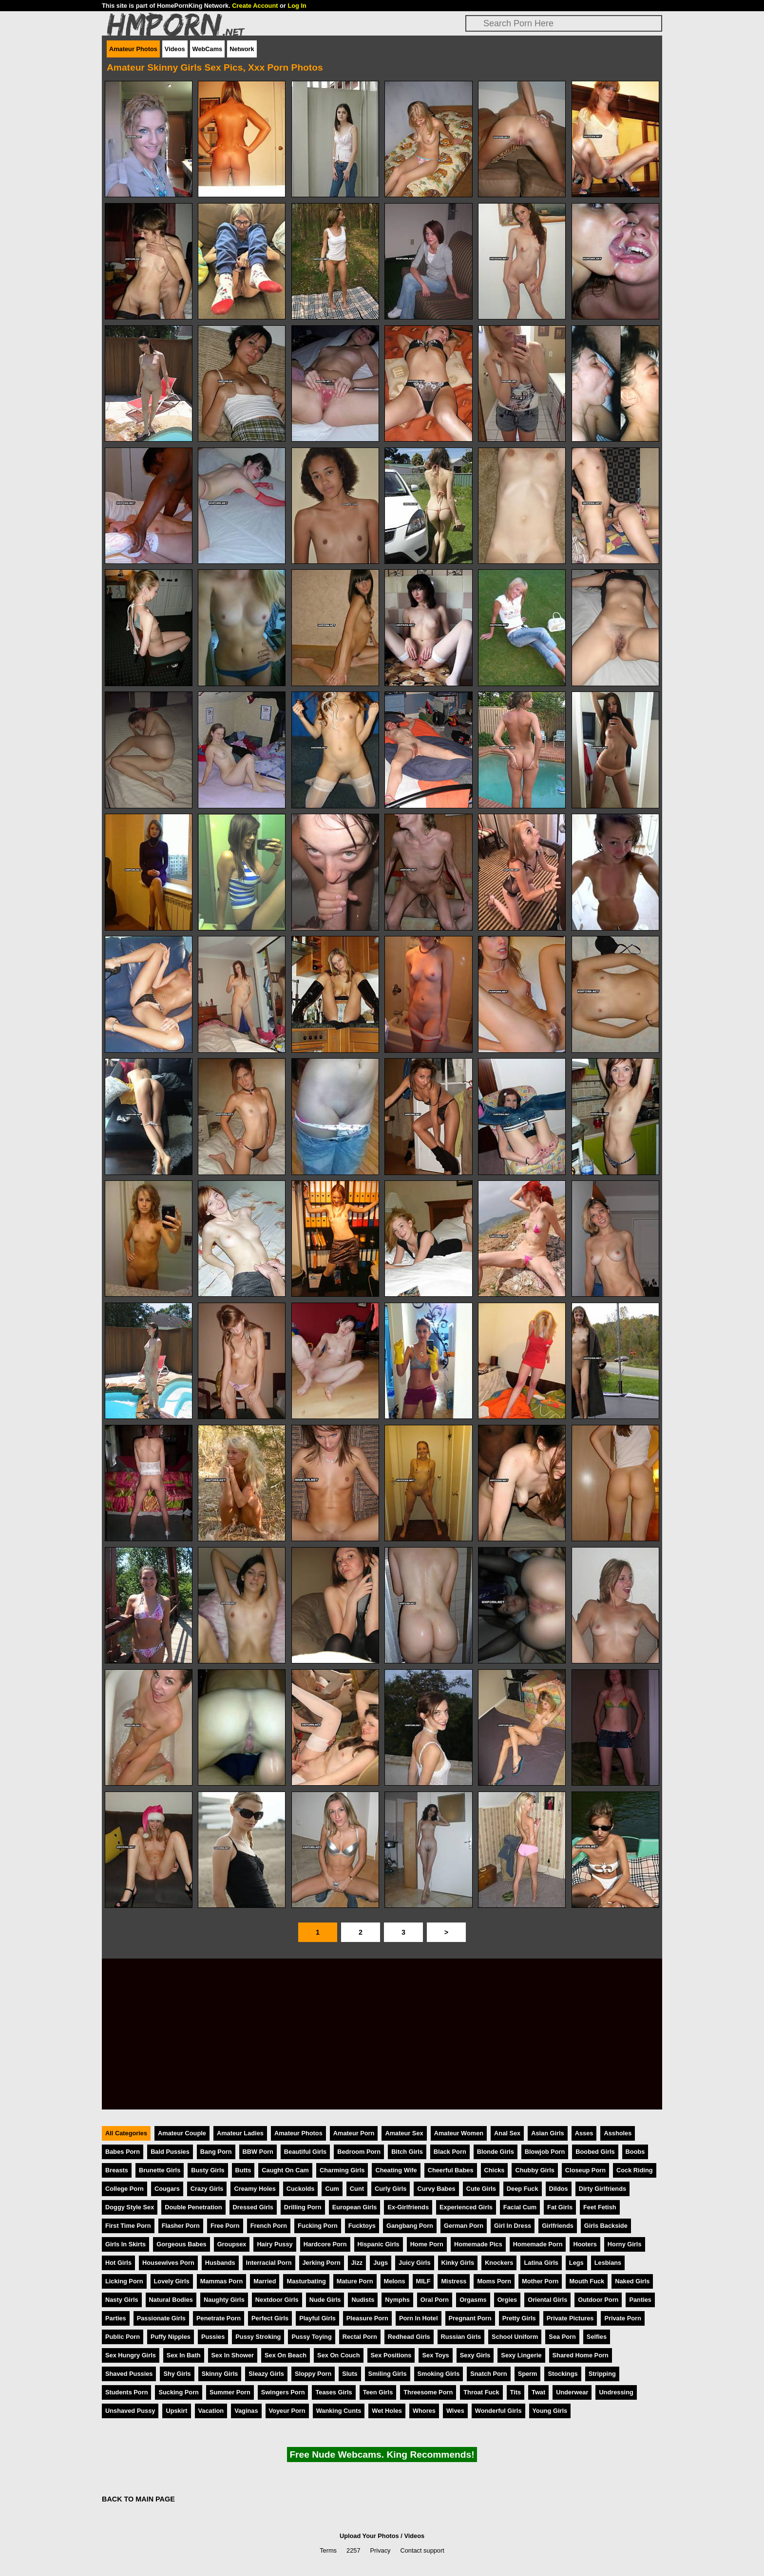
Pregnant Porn (470, 2318)
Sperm (527, 2373)
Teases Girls (333, 2392)
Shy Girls (177, 2373)
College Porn (124, 2188)
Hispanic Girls (379, 2244)
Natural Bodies (171, 2299)
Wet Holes (387, 2410)
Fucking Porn (318, 2225)
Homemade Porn (538, 2244)
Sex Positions (391, 2355)
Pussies (213, 2336)
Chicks (494, 2170)
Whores (424, 2410)
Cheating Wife (396, 2170)
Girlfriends (557, 2225)
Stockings (562, 2373)
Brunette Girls (159, 2170)
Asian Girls (547, 2133)
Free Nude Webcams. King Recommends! (381, 2454)
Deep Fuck (522, 2188)
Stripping (602, 2373)
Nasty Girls (121, 2299)
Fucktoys (362, 2225)
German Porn (463, 2225)
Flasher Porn (181, 2225)
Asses (584, 2133)
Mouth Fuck (586, 2281)
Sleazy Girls (266, 2373)
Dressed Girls (253, 2207)
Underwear (572, 2392)
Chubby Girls (534, 2170)
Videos (175, 49)
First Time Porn (128, 2225)
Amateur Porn (354, 2133)
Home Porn (426, 2244)
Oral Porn (434, 2299)
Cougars (167, 2188)
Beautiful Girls (305, 2151)
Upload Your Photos (369, 2535)
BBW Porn (258, 2151)
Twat (538, 2392)
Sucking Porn (178, 2392)
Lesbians (607, 2262)
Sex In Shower (232, 2355)
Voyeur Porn (287, 2410)
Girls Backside (606, 2225)
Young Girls (550, 2410)
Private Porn (622, 2318)
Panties (640, 2299)
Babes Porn (122, 2151)
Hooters (584, 2244)
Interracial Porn (269, 2262)
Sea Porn (562, 2336)
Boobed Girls (594, 2151)
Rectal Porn (360, 2336)
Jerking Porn (322, 2262)
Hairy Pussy (274, 2244)
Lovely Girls (172, 2281)
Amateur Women (458, 2133)
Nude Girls (325, 2299)
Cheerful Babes (451, 2170)
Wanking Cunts (339, 2410)
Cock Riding (634, 2170)
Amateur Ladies (240, 2133)
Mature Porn (355, 2281)
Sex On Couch (338, 2355)
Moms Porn (494, 2281)
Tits (515, 2392)
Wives (455, 2410)
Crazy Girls (207, 2188)
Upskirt (176, 2410)
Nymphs (397, 2299)
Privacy (380, 2550)
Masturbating (305, 2281)
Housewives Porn (168, 2262)
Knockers (499, 2262)
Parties (115, 2318)
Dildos (558, 2188)
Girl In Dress (512, 2225)
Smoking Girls (439, 2373)
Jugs (380, 2262)
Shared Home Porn (581, 2355)
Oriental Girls (547, 2299)
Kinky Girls (458, 2262)
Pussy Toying (311, 2336)
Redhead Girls (409, 2336)
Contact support (422, 2550)
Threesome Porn (428, 2392)
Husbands (220, 2262)
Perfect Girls (269, 2318)
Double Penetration (193, 2207)
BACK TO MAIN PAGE (138, 2499)
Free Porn (225, 2225)
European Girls (354, 2207)
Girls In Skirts (125, 2244)
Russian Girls (461, 2336)
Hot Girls (118, 2262)
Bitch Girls (407, 2151)
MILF (423, 2281)
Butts (243, 2170)
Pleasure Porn (367, 2318)
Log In (296, 5)
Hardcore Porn (325, 2244)
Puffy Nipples (171, 2336)
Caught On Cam (285, 2170)
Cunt (357, 2188)
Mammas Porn (221, 2281)
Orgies (507, 2299)
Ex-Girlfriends (408, 2207)
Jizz (357, 2262)
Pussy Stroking (258, 2336)
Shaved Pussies (129, 2373)
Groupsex (232, 2244)
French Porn (268, 2225)
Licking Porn (124, 2281)
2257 (353, 2550)
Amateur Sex (404, 2133)
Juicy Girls (414, 2262)
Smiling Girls (387, 2373)
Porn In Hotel (418, 2318)
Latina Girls (541, 2262)
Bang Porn (216, 2151)
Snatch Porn (488, 2373)
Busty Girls (207, 2170)
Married (264, 2281)
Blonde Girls (495, 2151)
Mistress (453, 2281)
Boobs (635, 2151)
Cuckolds (300, 2188)
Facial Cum (519, 2207)
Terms (328, 2550)
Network (241, 49)
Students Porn (126, 2392)
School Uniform (515, 2336)
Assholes (617, 2133)
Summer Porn (230, 2392)
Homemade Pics (478, 2244)
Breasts (116, 2170)
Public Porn (122, 2336)
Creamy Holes (254, 2188)
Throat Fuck (481, 2392)
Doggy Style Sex (129, 2207)
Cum (332, 2188)
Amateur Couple (182, 2133)
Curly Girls (390, 2188)
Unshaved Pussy (130, 2410)
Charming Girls (342, 2170)
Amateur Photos (133, 49)
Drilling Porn (303, 2207)
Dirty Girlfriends (602, 2188)
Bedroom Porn (359, 2151)
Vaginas (246, 2410)
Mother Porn (540, 2281)
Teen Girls (378, 2392)
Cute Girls (481, 2188)
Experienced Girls (466, 2207)
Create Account (255, 5)
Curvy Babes (436, 2188)
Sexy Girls (475, 2355)
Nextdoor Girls (277, 2299)
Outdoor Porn (598, 2299)
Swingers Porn (283, 2392)
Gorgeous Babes (181, 2244)
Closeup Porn (585, 2170)
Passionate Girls (161, 2318)
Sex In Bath (184, 2355)
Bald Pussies (170, 2151)
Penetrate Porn (218, 2318)
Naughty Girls (224, 2299)
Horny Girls (625, 2244)
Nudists (362, 2299)
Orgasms (472, 2299)
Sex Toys (435, 2355)
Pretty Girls (519, 2318)
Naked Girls (632, 2281)
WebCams (207, 49)
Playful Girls (317, 2318)
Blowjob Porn (545, 2151)
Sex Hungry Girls (130, 2355)
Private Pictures (570, 2318)
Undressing (616, 2392)
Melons (394, 2281)
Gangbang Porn (409, 2225)
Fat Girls (560, 2207)
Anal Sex (507, 2133)
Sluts (349, 2373)
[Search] (563, 23)
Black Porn (450, 2151)
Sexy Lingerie (521, 2355)
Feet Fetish (599, 2207)
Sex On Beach (285, 2355)
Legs (576, 2262)
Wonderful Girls (498, 2410)
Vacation (211, 2410)
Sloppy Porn (313, 2373)
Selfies (597, 2336)
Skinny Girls (220, 2373)
